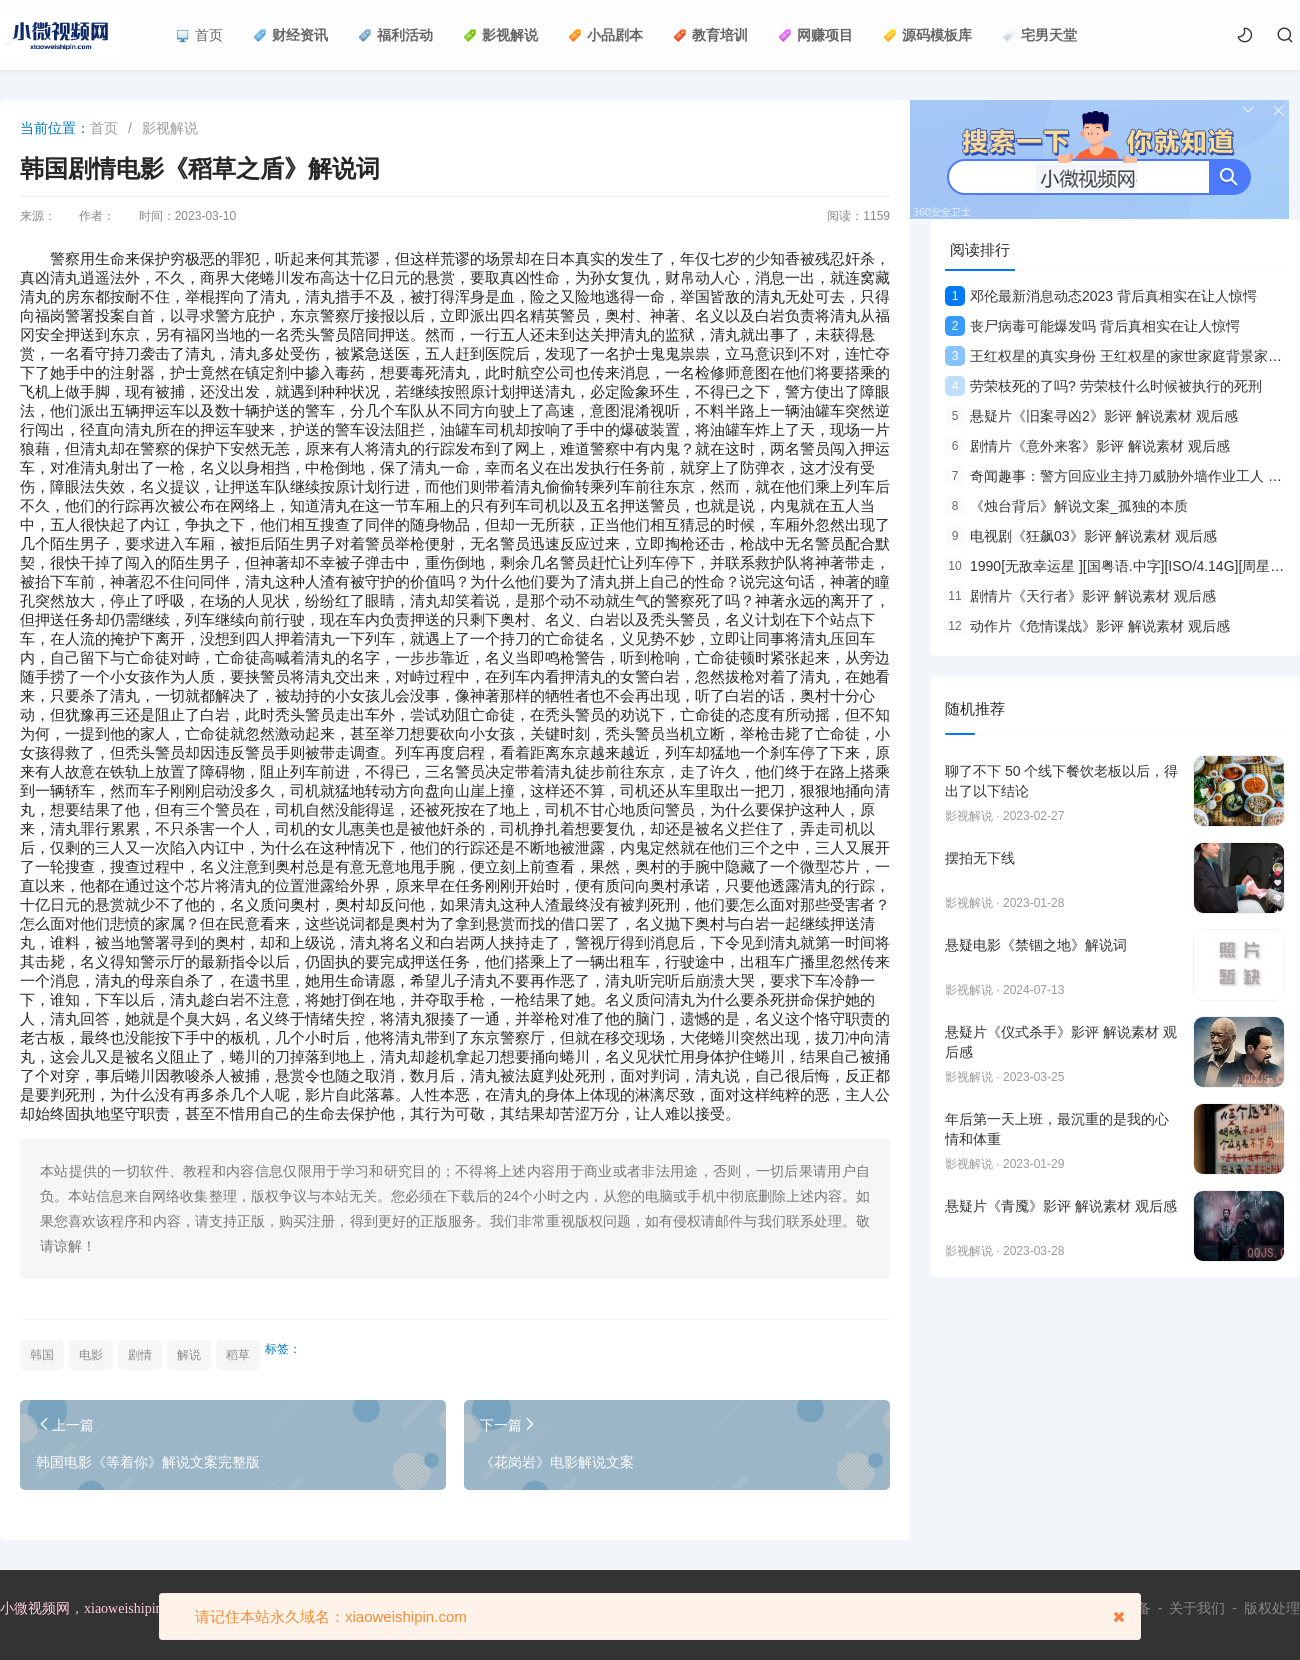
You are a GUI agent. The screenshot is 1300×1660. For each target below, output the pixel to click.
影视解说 (500, 35)
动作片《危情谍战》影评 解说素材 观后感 (1087, 626)
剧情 (140, 1355)
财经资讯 (290, 35)
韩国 (42, 1355)
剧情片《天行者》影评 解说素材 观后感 (1080, 596)
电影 (91, 1355)
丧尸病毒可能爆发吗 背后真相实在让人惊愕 (1092, 326)
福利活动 (395, 35)
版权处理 (1272, 1608)
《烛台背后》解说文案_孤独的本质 (1066, 506)
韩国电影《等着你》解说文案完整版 (148, 1462)
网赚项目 (815, 35)
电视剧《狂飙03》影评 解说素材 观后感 (1081, 536)
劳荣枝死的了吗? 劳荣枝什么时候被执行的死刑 (1103, 386)
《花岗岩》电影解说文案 (557, 1462)
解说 (189, 1355)
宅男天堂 (1039, 35)
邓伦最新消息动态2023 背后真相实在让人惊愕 (1101, 296)
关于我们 (1197, 1608)
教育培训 (710, 35)
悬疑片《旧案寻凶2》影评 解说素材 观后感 (1091, 416)
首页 (199, 35)
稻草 (238, 1355)
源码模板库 (927, 35)
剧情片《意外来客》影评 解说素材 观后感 (1087, 446)
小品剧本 (605, 35)
